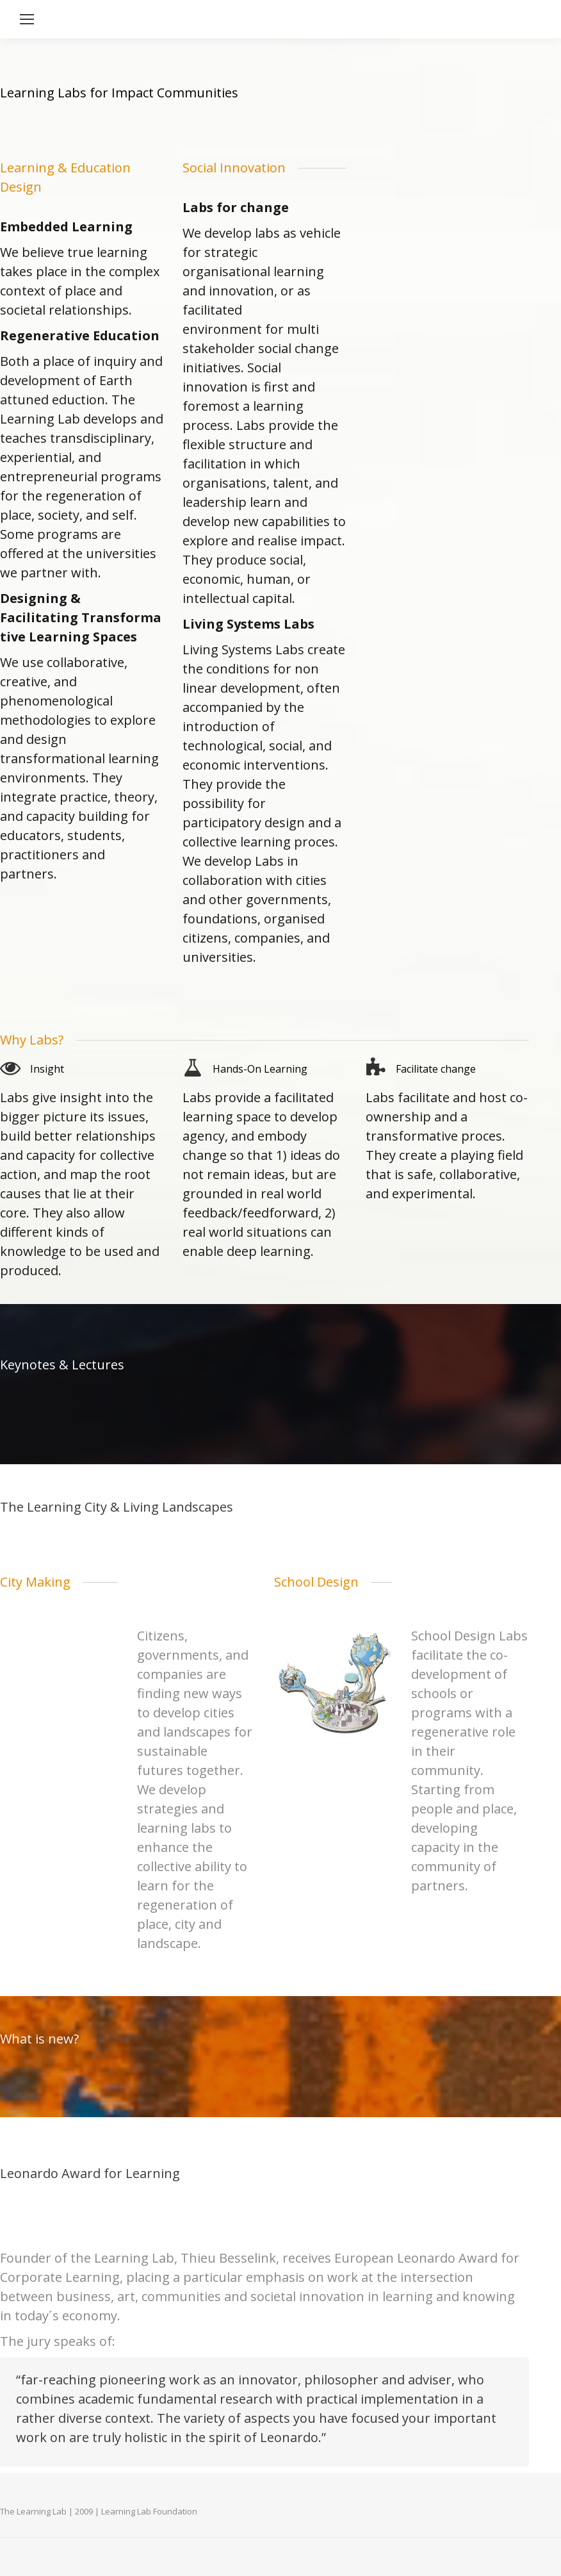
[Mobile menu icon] (27, 19)
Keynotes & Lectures (62, 1364)
